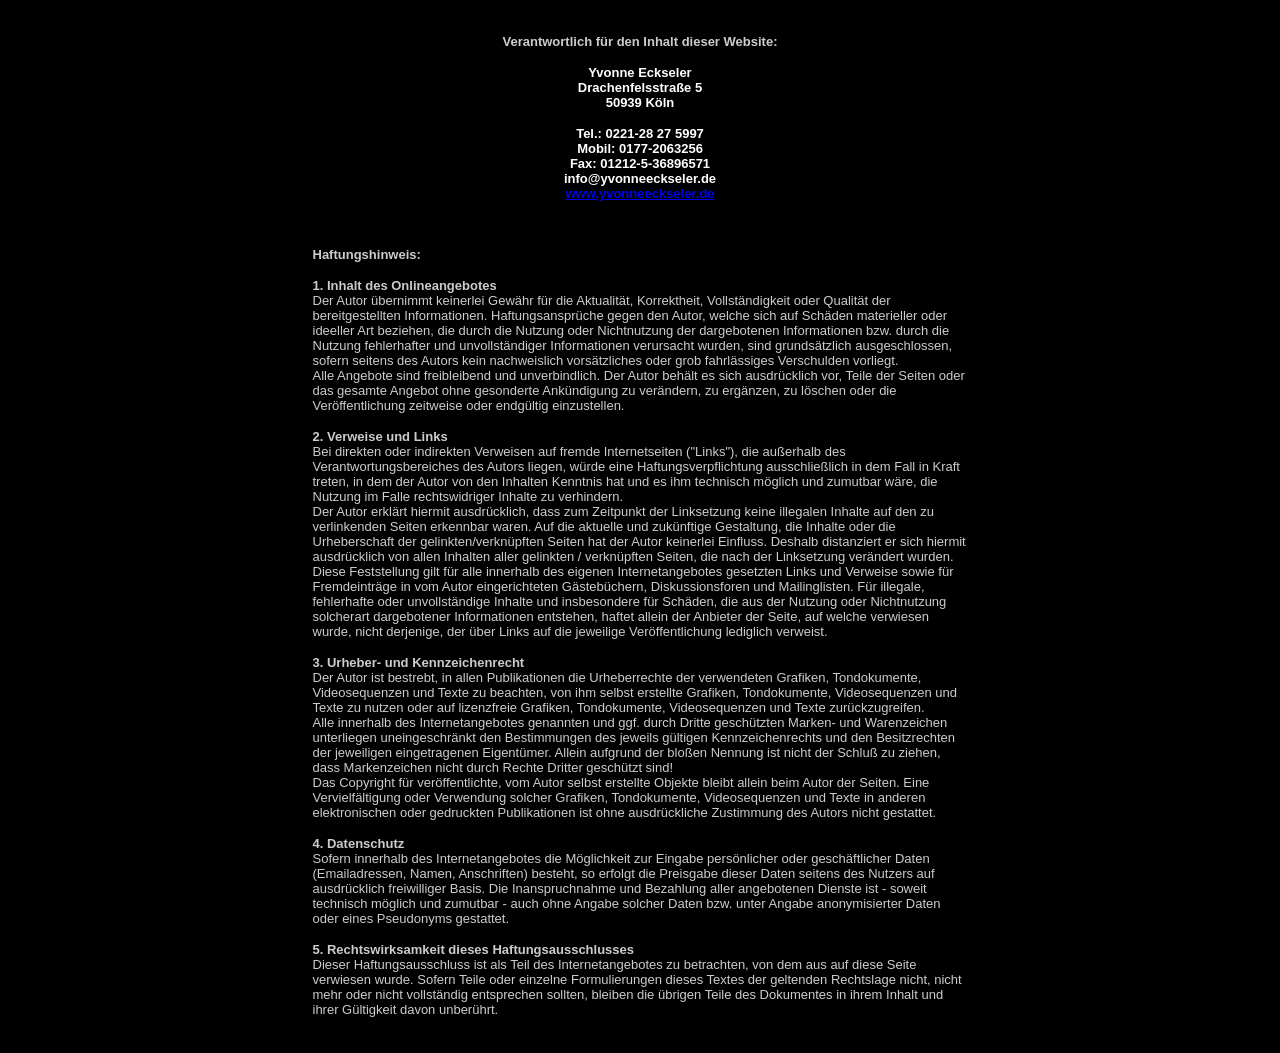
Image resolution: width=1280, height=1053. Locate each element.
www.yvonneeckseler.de (639, 193)
